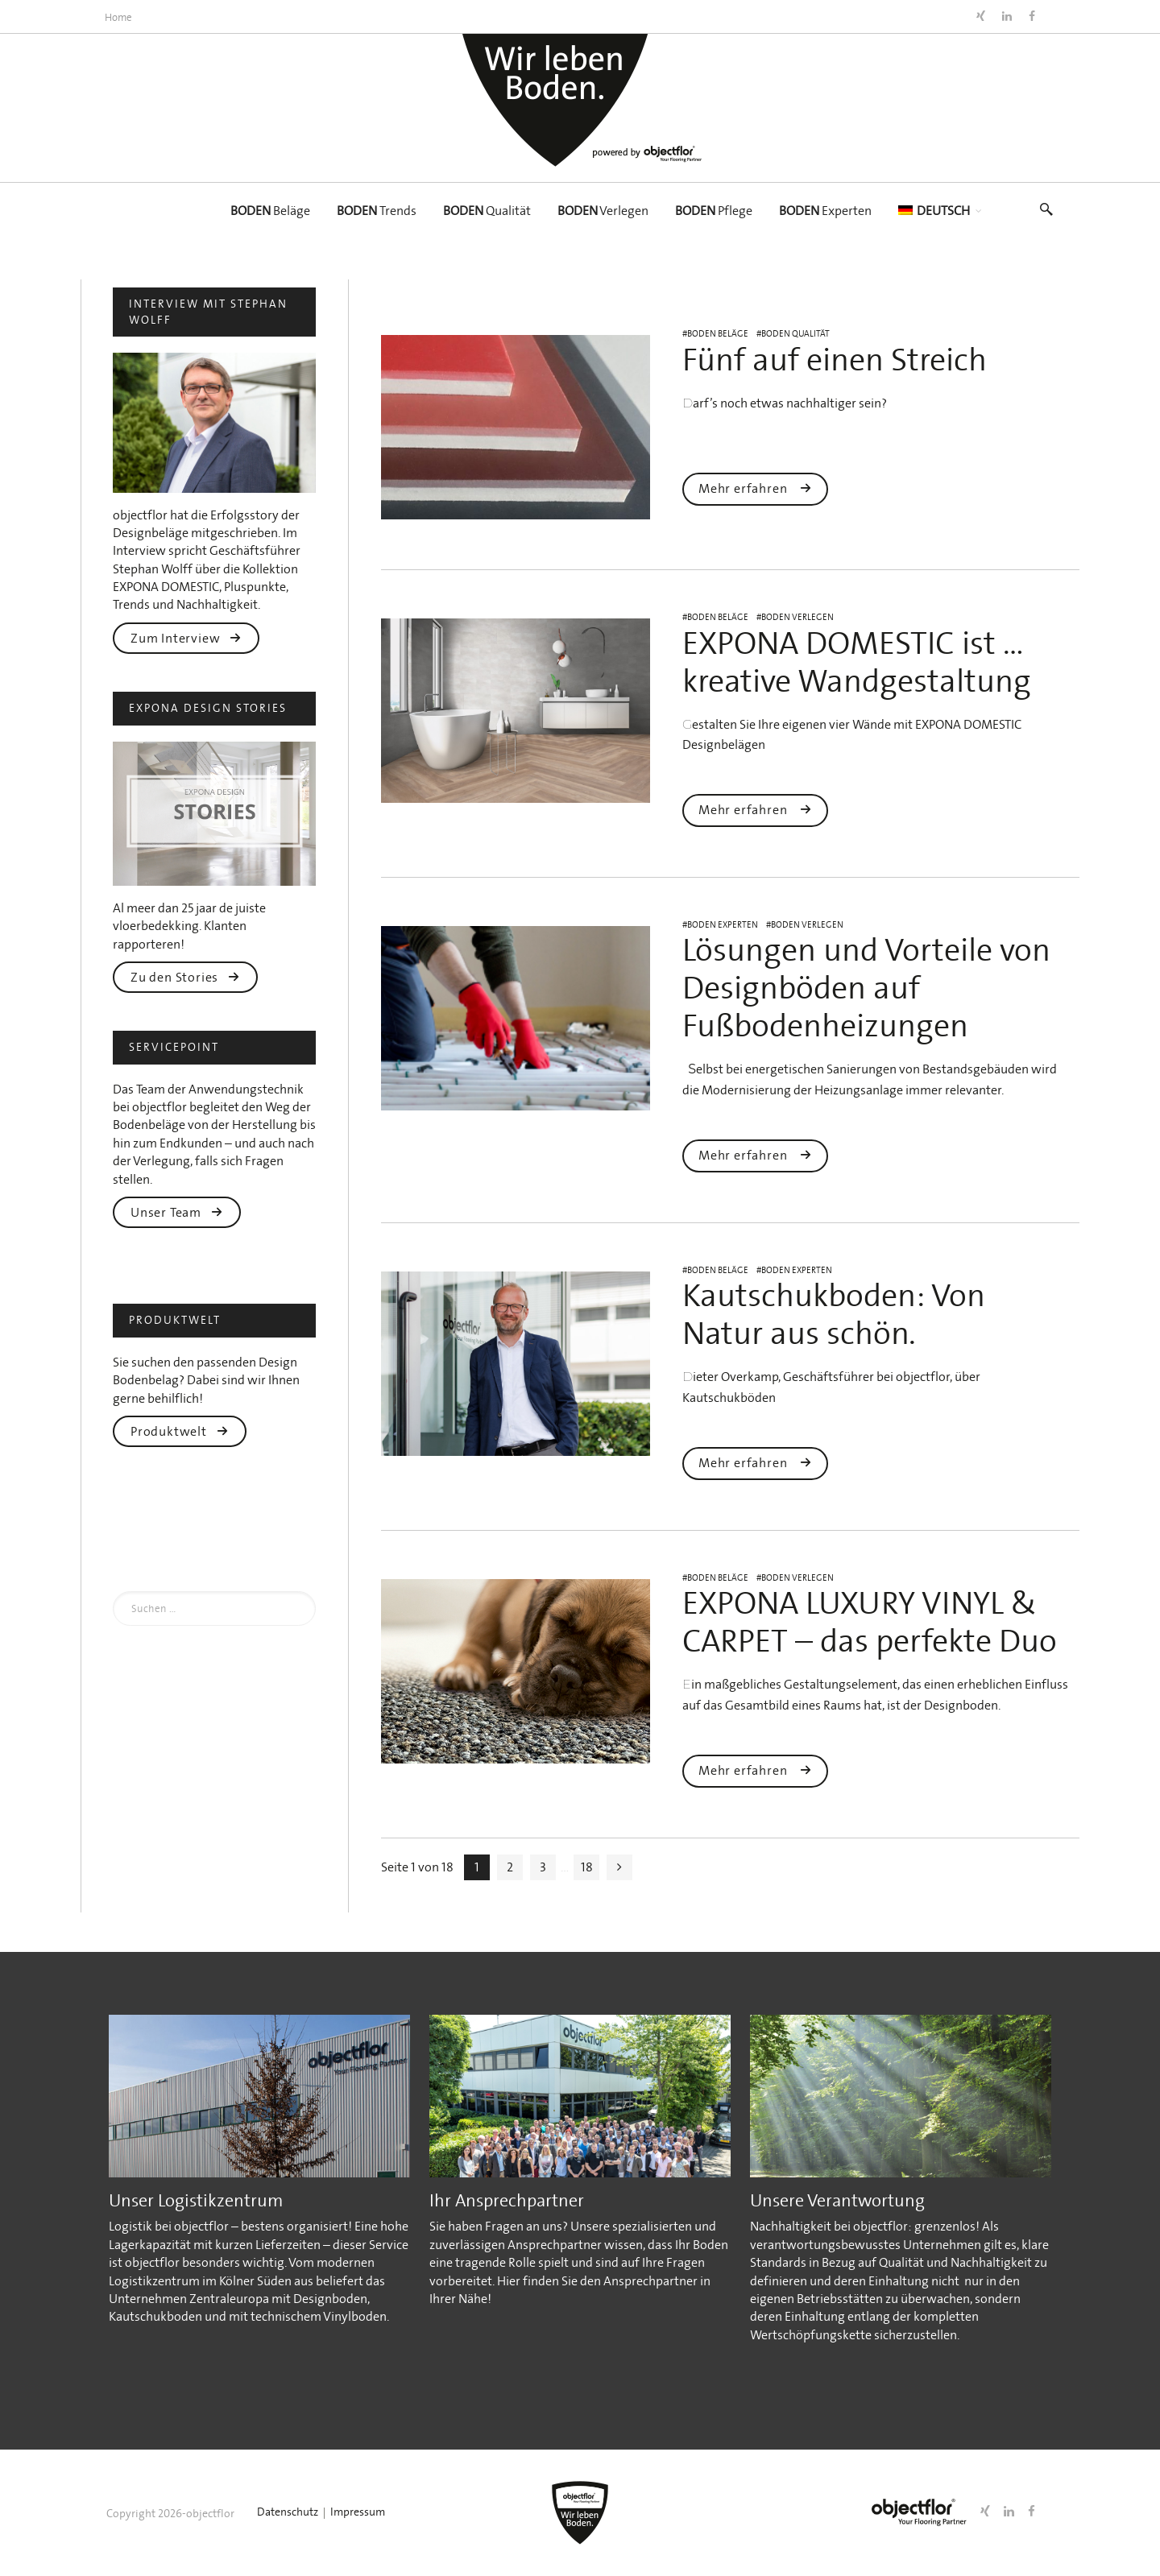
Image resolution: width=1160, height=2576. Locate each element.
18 (587, 1867)
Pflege (713, 210)
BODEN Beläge (717, 334)
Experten (825, 210)
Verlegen (602, 210)
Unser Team (176, 1212)
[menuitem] (934, 211)
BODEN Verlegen (797, 617)
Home (118, 17)
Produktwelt (179, 1431)
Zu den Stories (185, 977)
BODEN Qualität (795, 334)
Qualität (487, 210)
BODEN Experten (722, 925)
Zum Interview (186, 638)
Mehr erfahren (755, 488)
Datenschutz (287, 2512)
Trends (376, 210)
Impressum (357, 2512)
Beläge (270, 210)
